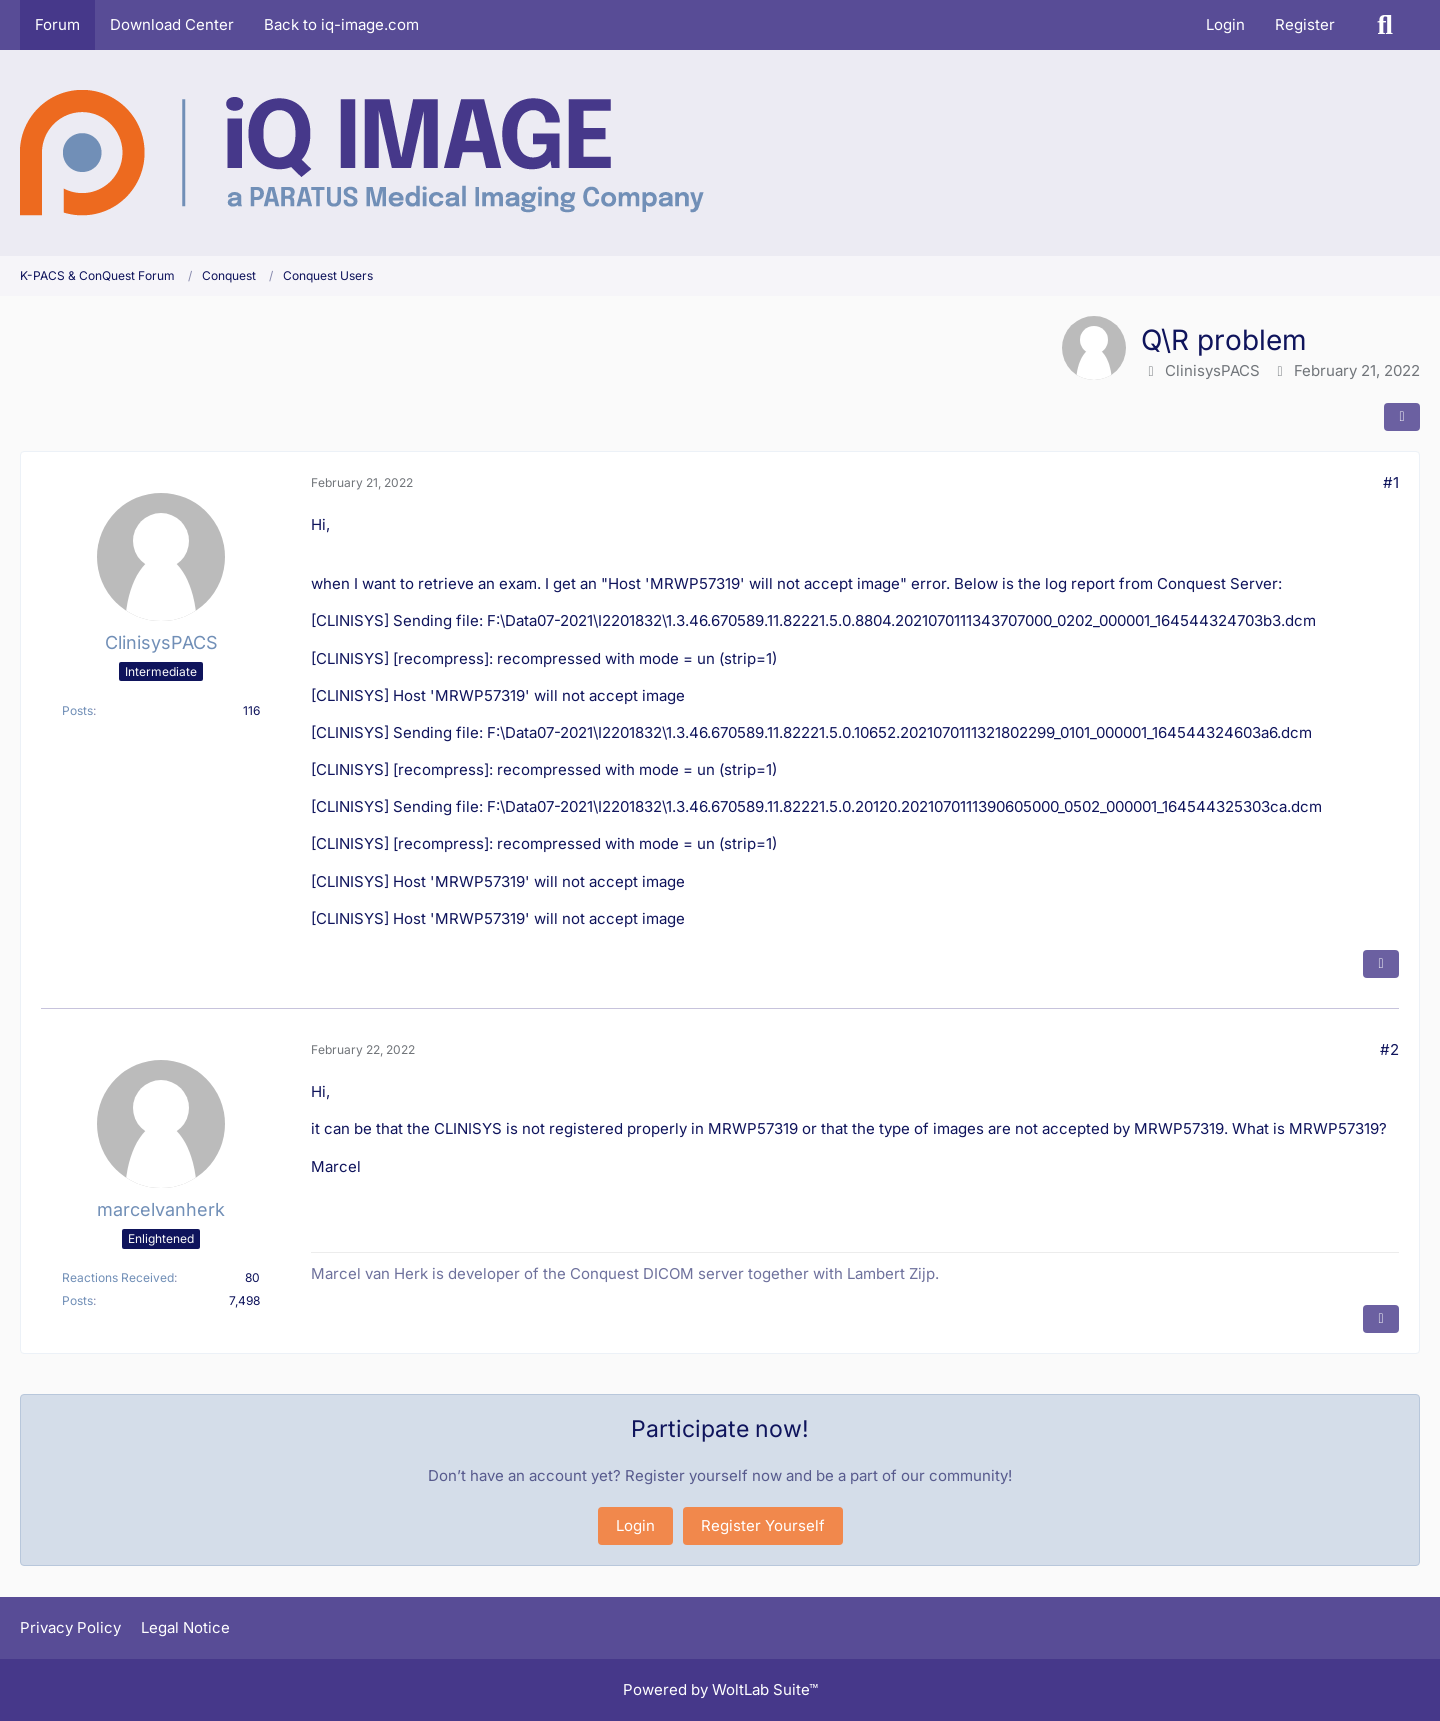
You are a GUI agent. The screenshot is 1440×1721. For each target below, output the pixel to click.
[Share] (1402, 417)
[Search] (1385, 25)
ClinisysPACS (1212, 370)
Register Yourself (763, 1525)
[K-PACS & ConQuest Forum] (362, 153)
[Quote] (1381, 964)
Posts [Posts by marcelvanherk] (77, 1300)
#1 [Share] (1391, 482)
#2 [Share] (1389, 1049)
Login (1225, 24)
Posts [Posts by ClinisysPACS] (77, 710)
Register (1305, 24)
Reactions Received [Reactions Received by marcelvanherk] (118, 1277)
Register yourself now (703, 1475)
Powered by (720, 1689)
